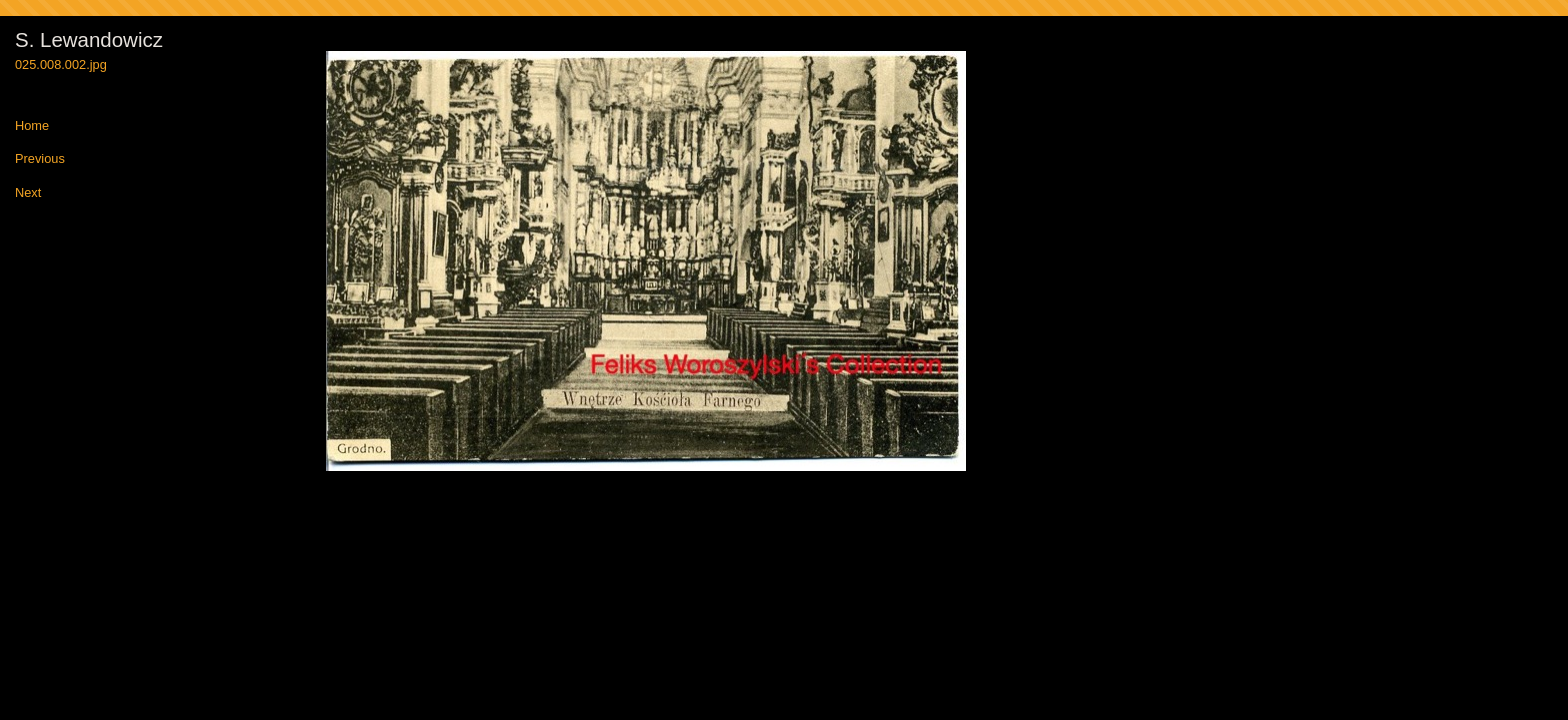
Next (28, 193)
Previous (40, 159)
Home (32, 126)
